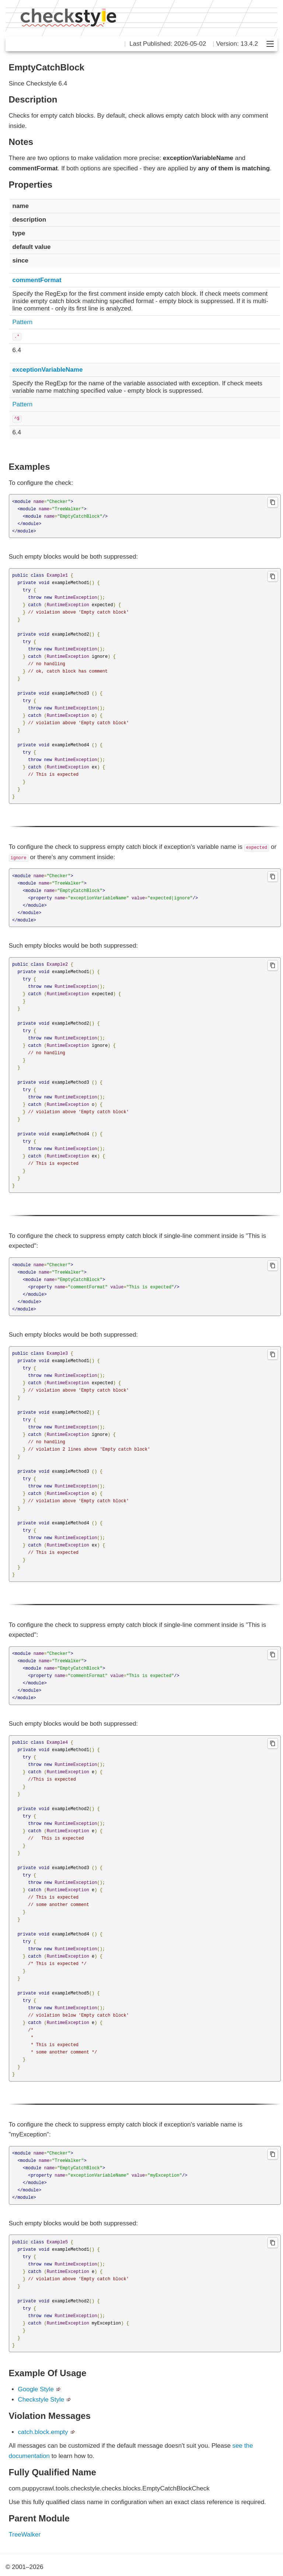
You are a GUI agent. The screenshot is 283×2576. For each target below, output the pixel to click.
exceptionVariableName (48, 369)
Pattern (23, 322)
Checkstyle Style (41, 2399)
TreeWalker (25, 2534)
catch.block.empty (43, 2432)
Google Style (36, 2389)
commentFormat (37, 280)
